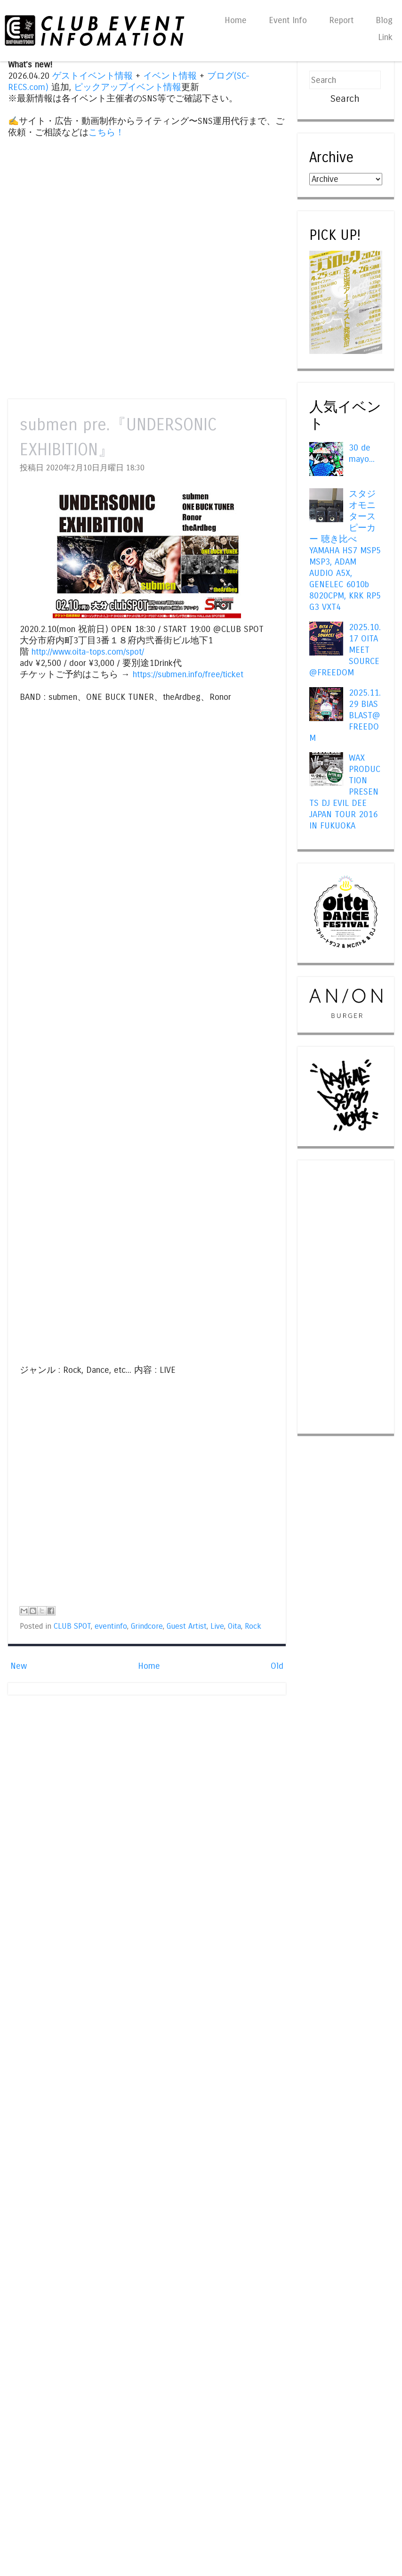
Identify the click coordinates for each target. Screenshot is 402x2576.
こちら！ (106, 132)
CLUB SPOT (72, 1626)
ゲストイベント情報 (92, 76)
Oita (234, 1626)
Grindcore (147, 1626)
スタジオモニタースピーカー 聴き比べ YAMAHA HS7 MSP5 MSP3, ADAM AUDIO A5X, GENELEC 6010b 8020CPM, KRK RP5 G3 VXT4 (345, 551)
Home (236, 20)
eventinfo (111, 1626)
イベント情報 (170, 76)
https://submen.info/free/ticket (188, 674)
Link (385, 37)
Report (341, 20)
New (18, 1666)
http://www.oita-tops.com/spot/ (88, 652)
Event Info (288, 20)
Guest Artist (187, 1626)
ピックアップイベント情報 (127, 87)
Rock (253, 1626)
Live (217, 1626)
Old (277, 1666)
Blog (384, 20)
